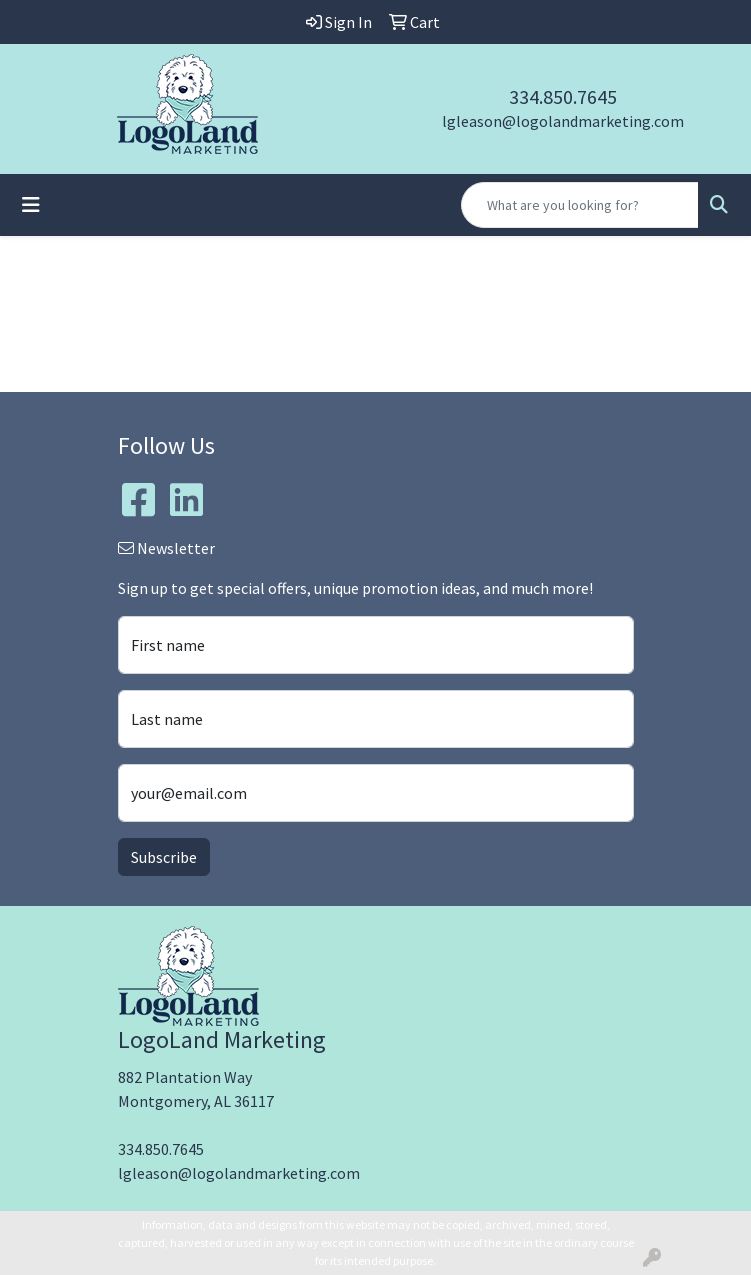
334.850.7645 (563, 96)
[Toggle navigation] (31, 205)
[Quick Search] (580, 205)
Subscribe (164, 857)
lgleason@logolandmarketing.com (563, 121)
